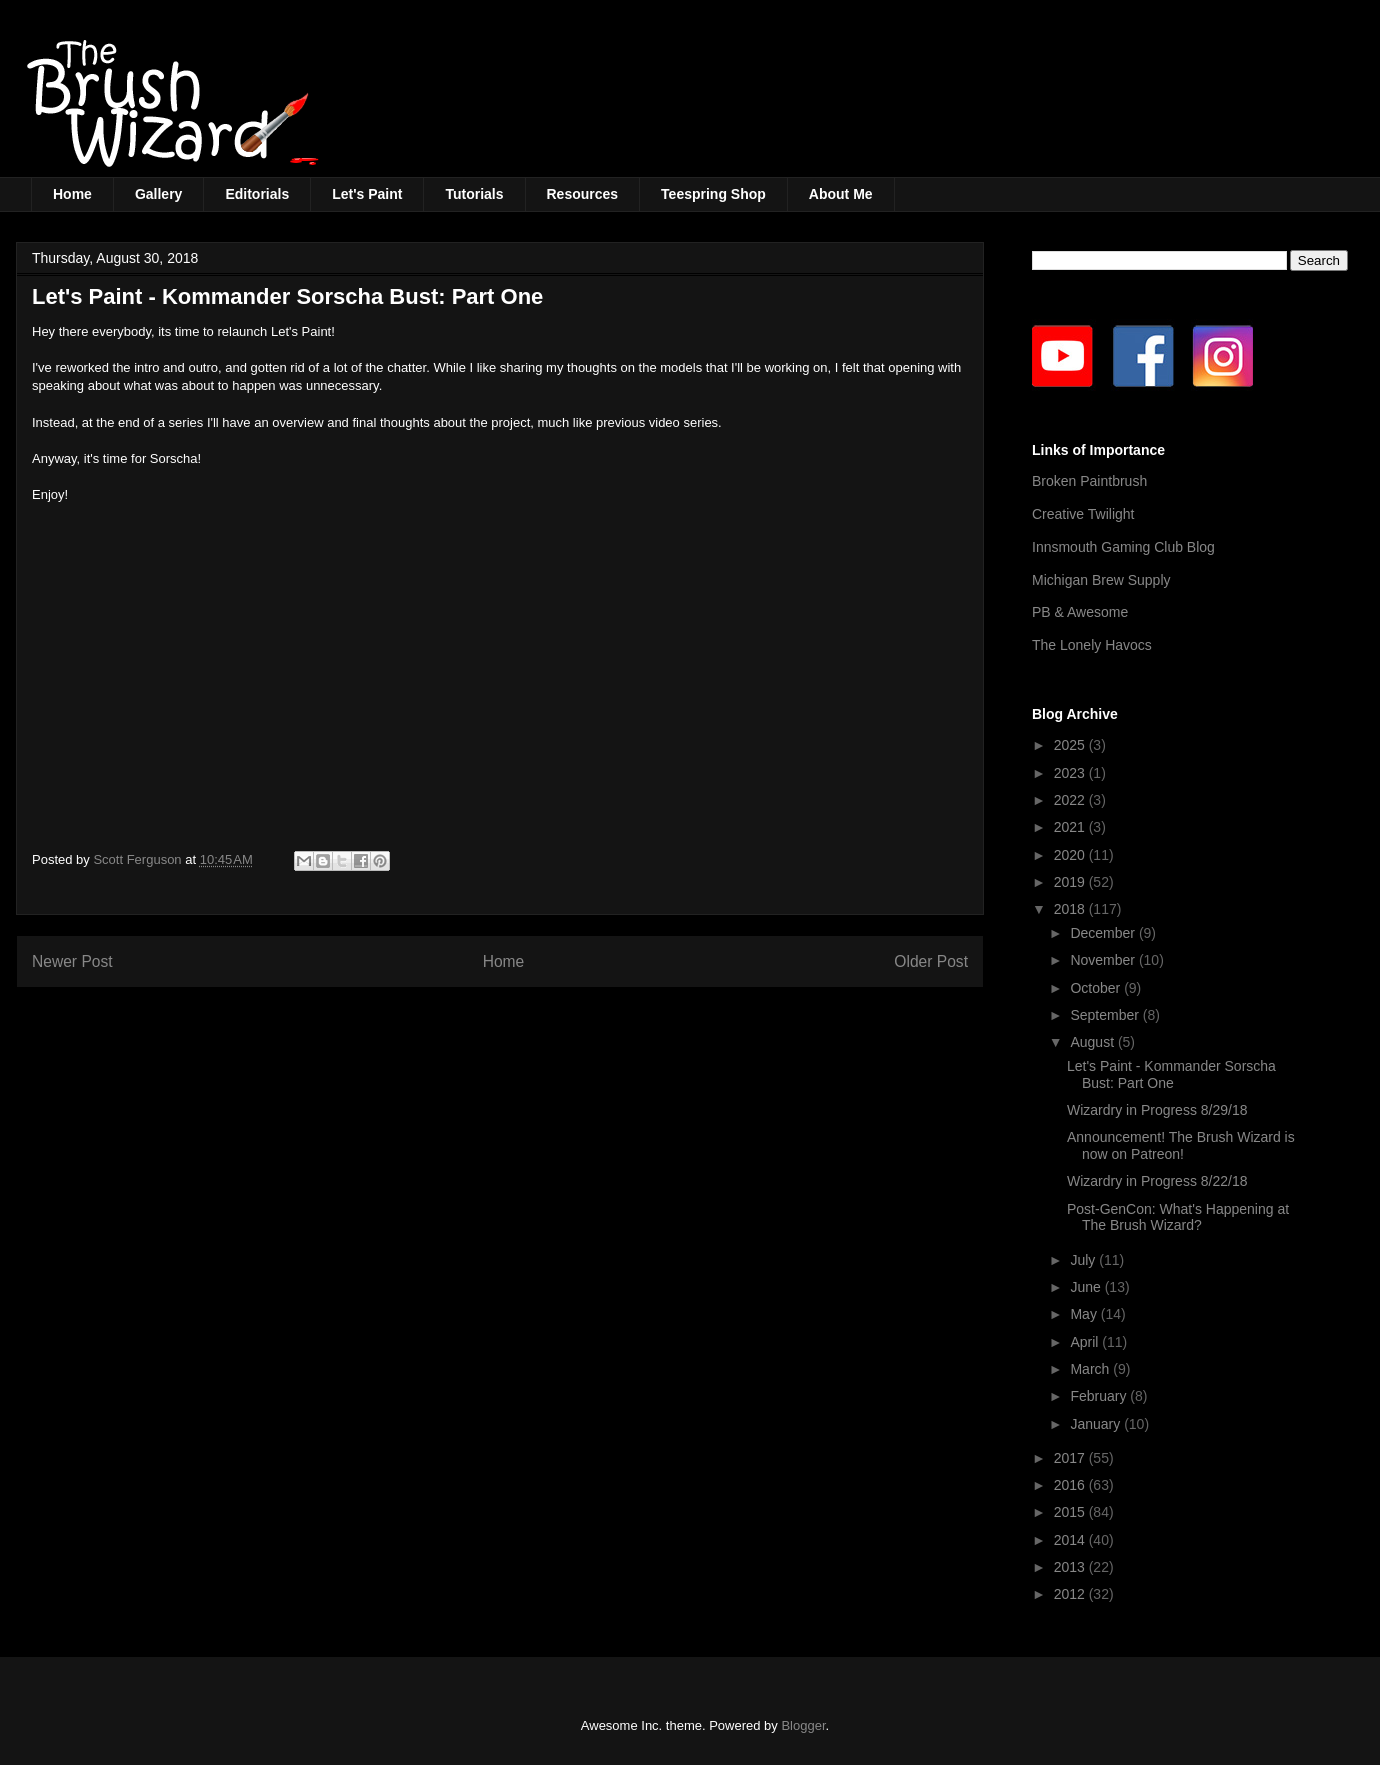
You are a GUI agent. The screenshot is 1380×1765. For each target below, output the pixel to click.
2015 (1071, 1512)
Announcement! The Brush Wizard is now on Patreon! (1181, 1145)
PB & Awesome (1080, 612)
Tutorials (474, 194)
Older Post (931, 961)
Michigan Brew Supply (1101, 580)
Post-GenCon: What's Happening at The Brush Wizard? (1178, 1217)
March (1091, 1369)
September (1106, 1015)
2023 (1071, 773)
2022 (1071, 800)
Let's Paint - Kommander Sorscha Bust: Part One (1171, 1074)
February (1100, 1396)
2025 (1071, 745)
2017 (1071, 1458)
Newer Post (72, 961)
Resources (583, 194)
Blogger (803, 1725)
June (1087, 1287)
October (1097, 988)
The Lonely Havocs (1092, 645)
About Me (841, 194)
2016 (1071, 1485)
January (1097, 1424)
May (1085, 1314)
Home (72, 194)
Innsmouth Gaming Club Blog (1123, 547)
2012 (1071, 1594)
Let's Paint (367, 194)
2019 (1071, 882)
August (1093, 1042)
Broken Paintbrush (1089, 481)
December (1104, 933)
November (1104, 960)
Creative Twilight (1083, 514)
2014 (1071, 1540)
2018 (1071, 909)
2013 (1071, 1567)
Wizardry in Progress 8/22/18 (1157, 1181)
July (1084, 1260)
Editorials (257, 194)
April (1086, 1342)
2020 (1071, 855)
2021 (1071, 827)
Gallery (158, 194)
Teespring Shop (713, 194)
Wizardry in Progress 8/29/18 (1157, 1110)
